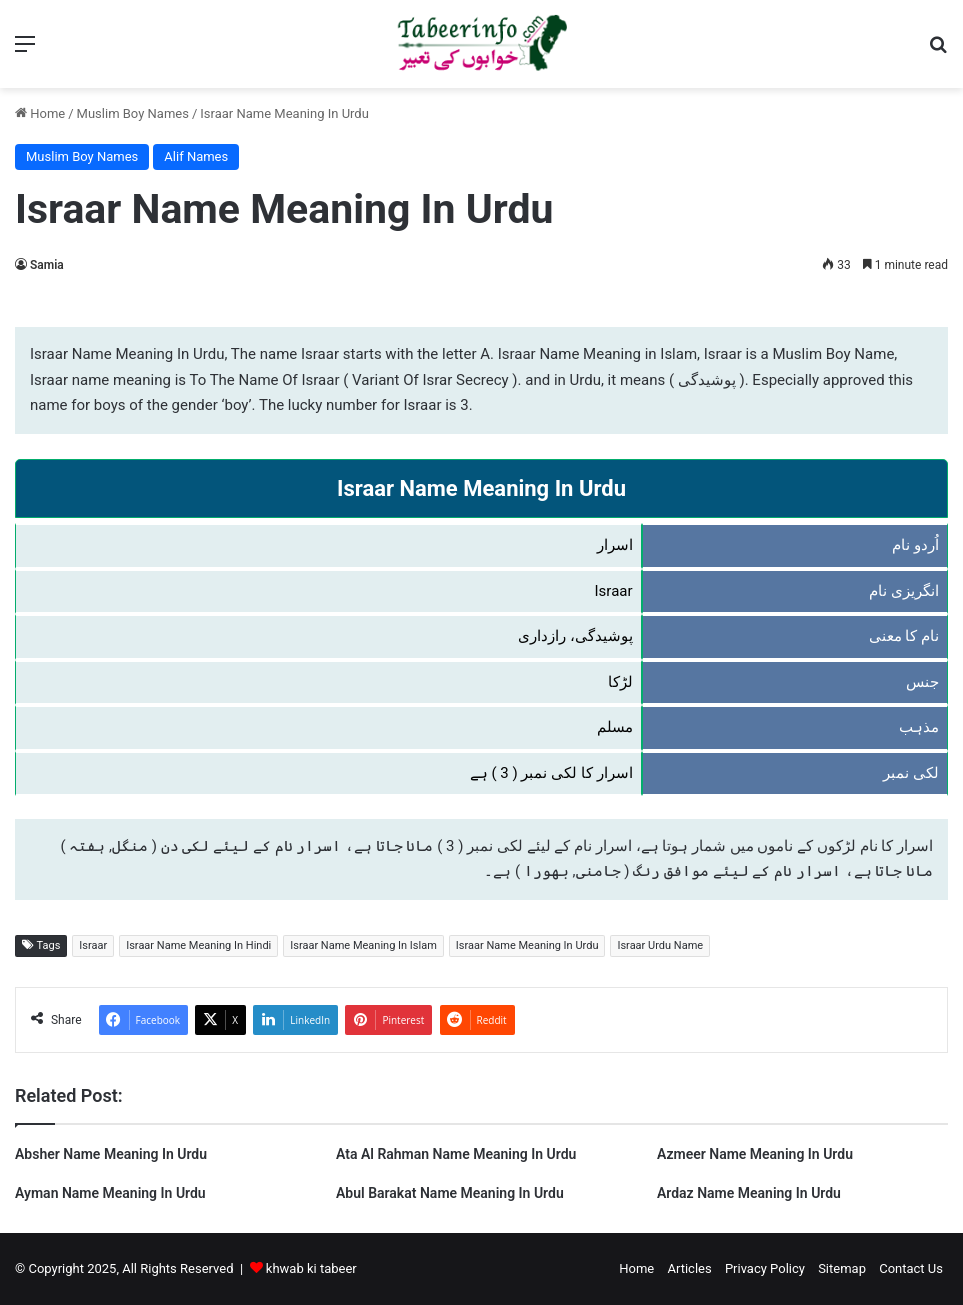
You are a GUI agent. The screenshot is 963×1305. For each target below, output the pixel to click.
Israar (93, 945)
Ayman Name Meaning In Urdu (110, 1193)
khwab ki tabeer (311, 1268)
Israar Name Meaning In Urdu (527, 945)
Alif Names (196, 156)
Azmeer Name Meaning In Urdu (755, 1154)
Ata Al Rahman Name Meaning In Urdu (456, 1154)
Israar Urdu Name (660, 945)
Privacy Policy (765, 1268)
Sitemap (842, 1268)
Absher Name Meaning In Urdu (111, 1154)
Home (40, 113)
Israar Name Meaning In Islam (363, 945)
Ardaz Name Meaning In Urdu (749, 1193)
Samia (47, 265)
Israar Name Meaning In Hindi (198, 945)
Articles (689, 1268)
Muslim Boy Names (133, 113)
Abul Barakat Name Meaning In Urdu (450, 1193)
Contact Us (911, 1268)
